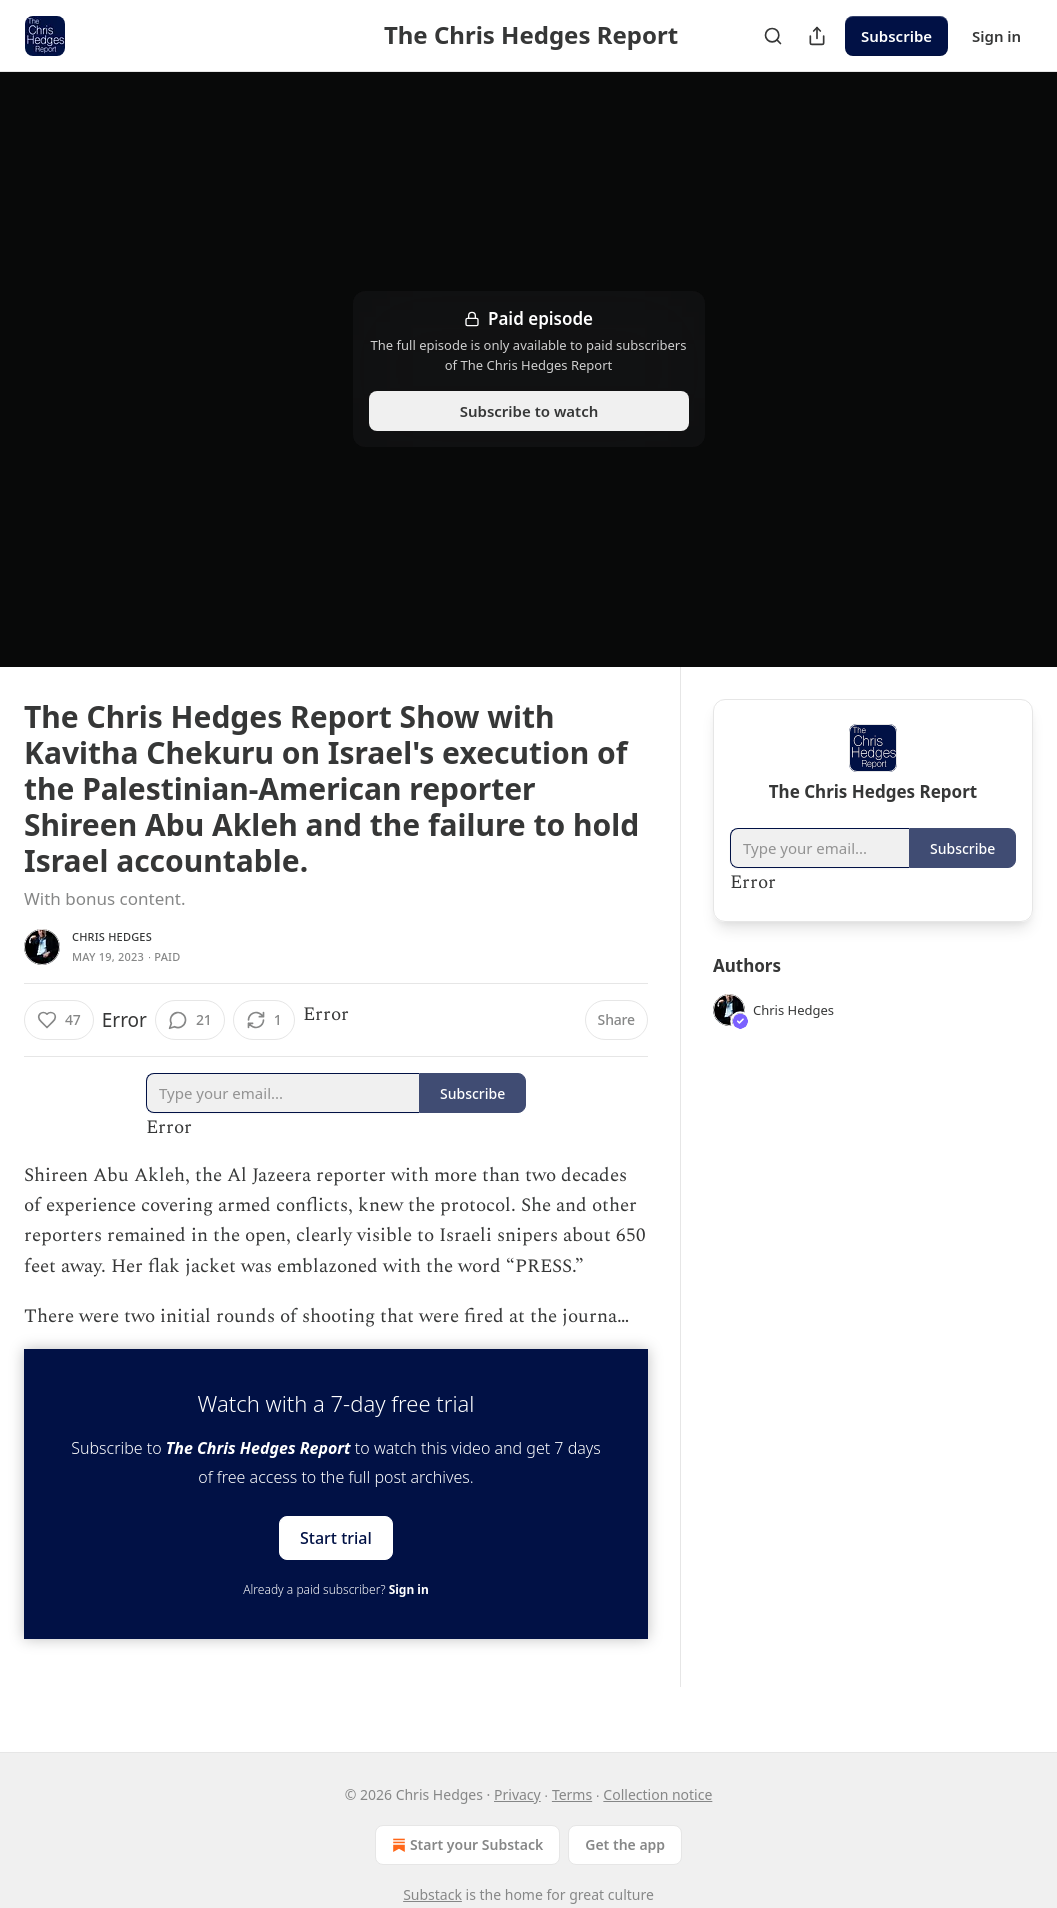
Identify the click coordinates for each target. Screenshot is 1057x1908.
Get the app (625, 1844)
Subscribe (896, 36)
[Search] (773, 36)
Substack (432, 1894)
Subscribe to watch (528, 411)
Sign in (996, 36)
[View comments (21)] (190, 1020)
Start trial (336, 1537)
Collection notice (657, 1794)
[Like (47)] (59, 1020)
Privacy (517, 1794)
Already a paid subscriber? (335, 1589)
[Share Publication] (817, 36)
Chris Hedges (112, 936)
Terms (572, 1794)
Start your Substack (465, 1845)
